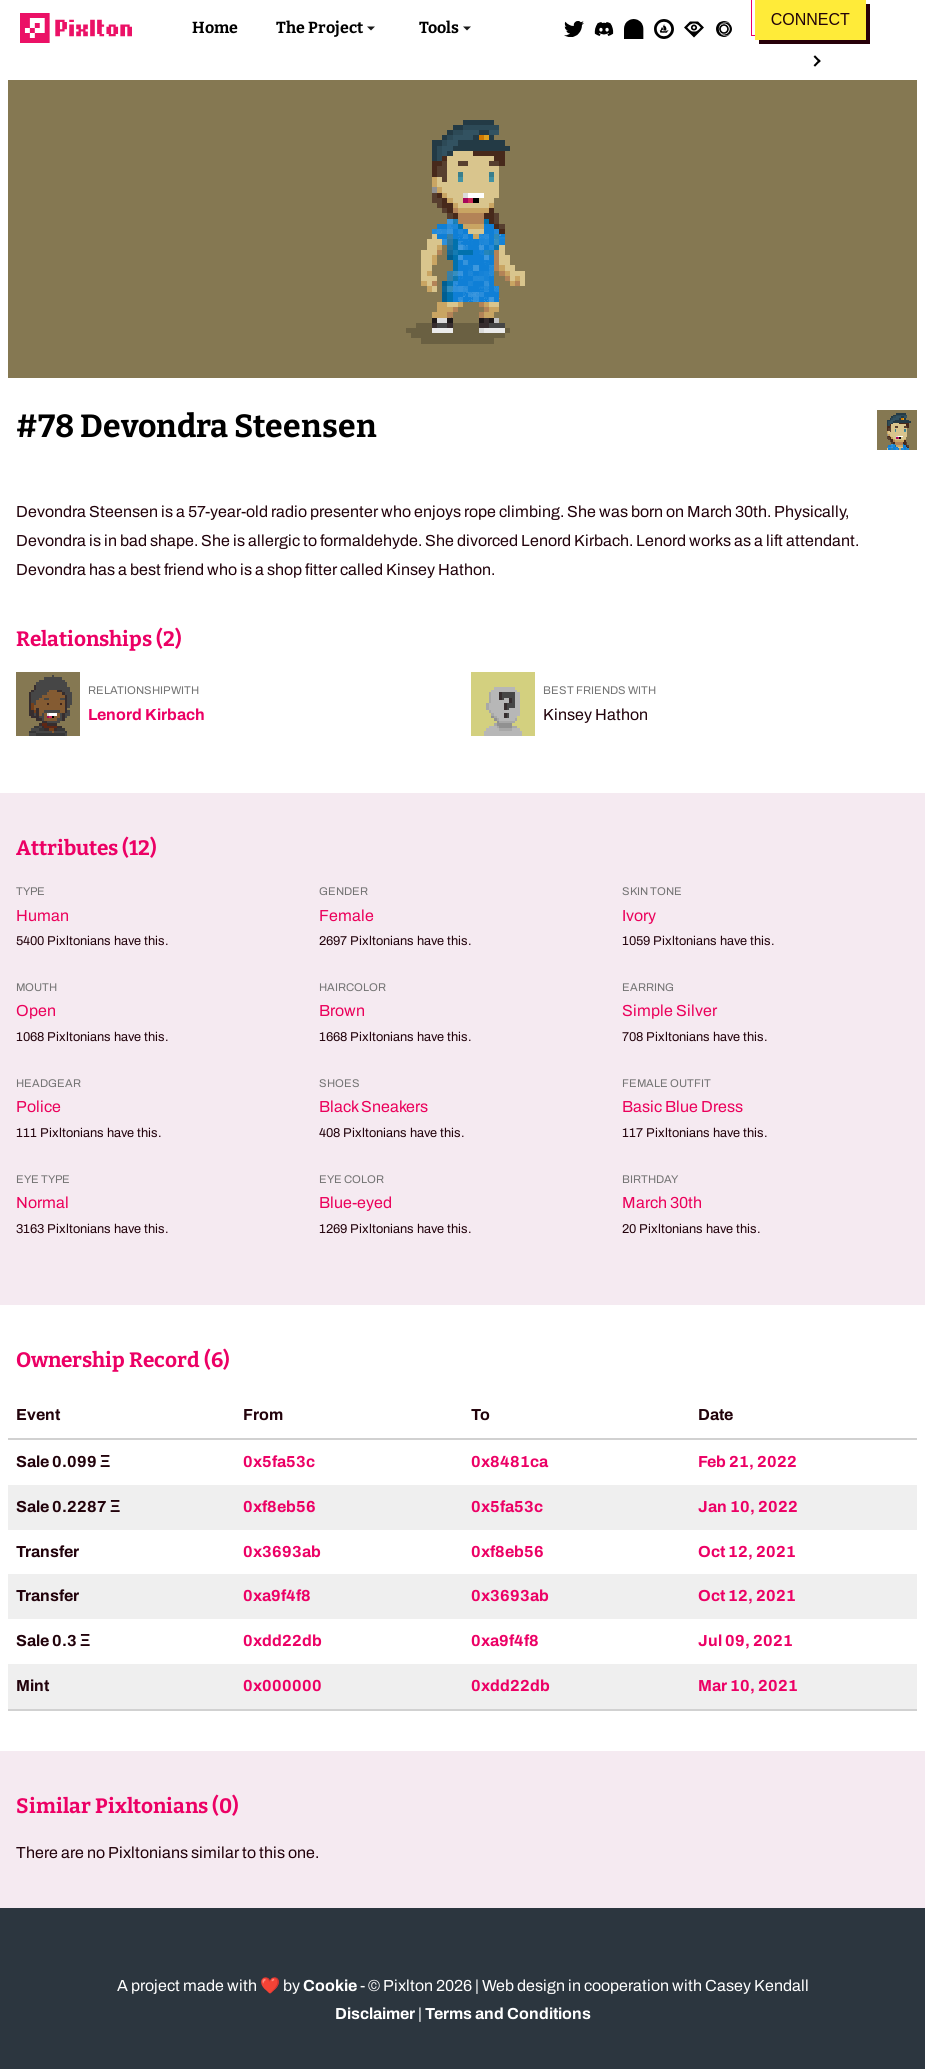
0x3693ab (282, 1551)
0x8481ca (509, 1461)
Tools (439, 27)
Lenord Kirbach (146, 714)
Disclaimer (375, 2013)
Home (215, 27)
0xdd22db (282, 1640)
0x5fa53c (279, 1461)
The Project (319, 27)
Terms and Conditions (508, 2013)
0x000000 (282, 1685)
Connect (810, 19)
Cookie (330, 1985)
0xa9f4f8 (277, 1595)
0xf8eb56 (279, 1506)
